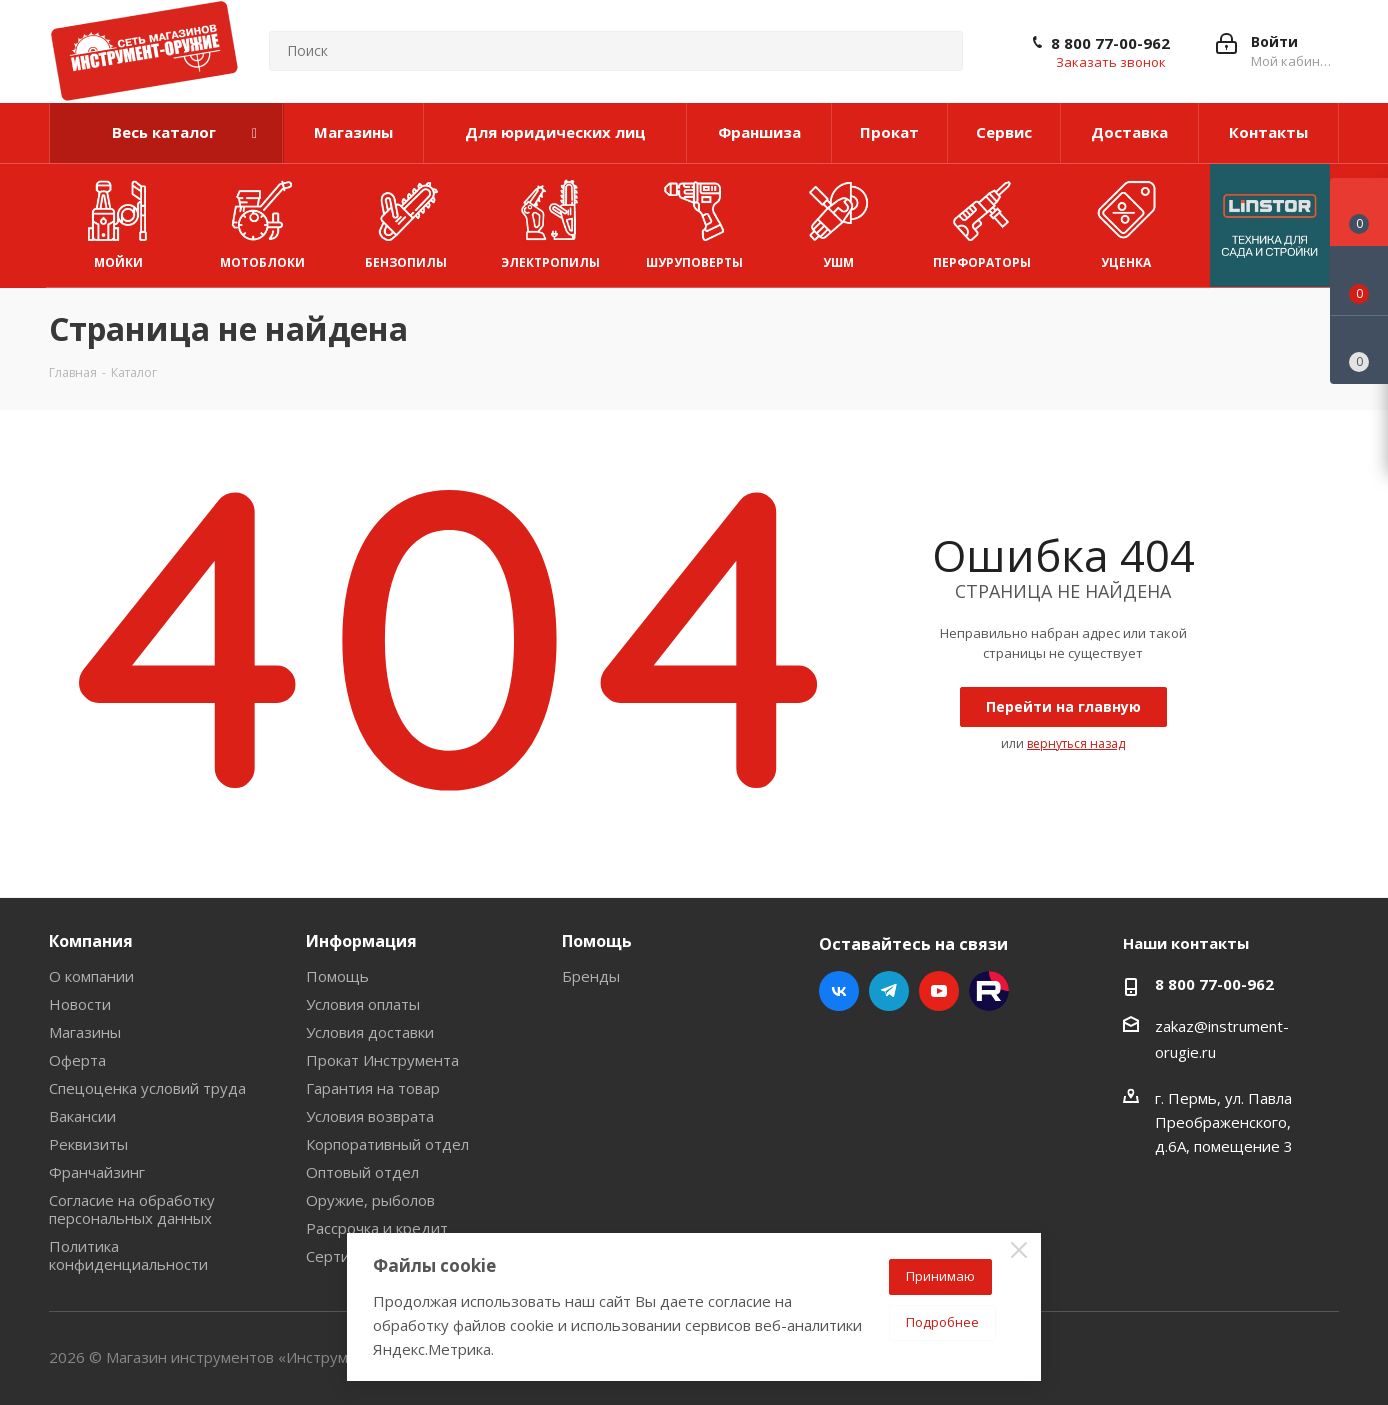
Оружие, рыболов (370, 1200)
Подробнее (942, 1322)
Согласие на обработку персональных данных (132, 1209)
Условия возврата (370, 1116)
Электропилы (550, 220)
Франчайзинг (97, 1172)
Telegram (889, 991)
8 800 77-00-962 (1110, 43)
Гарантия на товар (373, 1088)
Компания (91, 941)
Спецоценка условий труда (147, 1088)
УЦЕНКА (1126, 220)
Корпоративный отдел (387, 1144)
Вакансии (82, 1116)
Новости (80, 1004)
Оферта (77, 1060)
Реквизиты (88, 1144)
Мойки (118, 220)
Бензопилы (406, 220)
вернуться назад (1076, 743)
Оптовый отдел (362, 1172)
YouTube (939, 991)
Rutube (989, 991)
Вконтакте (839, 991)
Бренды (591, 976)
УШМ (838, 220)
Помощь (337, 976)
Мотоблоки (262, 220)
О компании (91, 976)
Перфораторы (982, 220)
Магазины (85, 1032)
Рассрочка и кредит (377, 1228)
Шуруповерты (694, 220)
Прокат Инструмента (382, 1060)
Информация (361, 941)
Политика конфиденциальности (128, 1255)
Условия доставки (370, 1032)
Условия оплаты (363, 1004)
